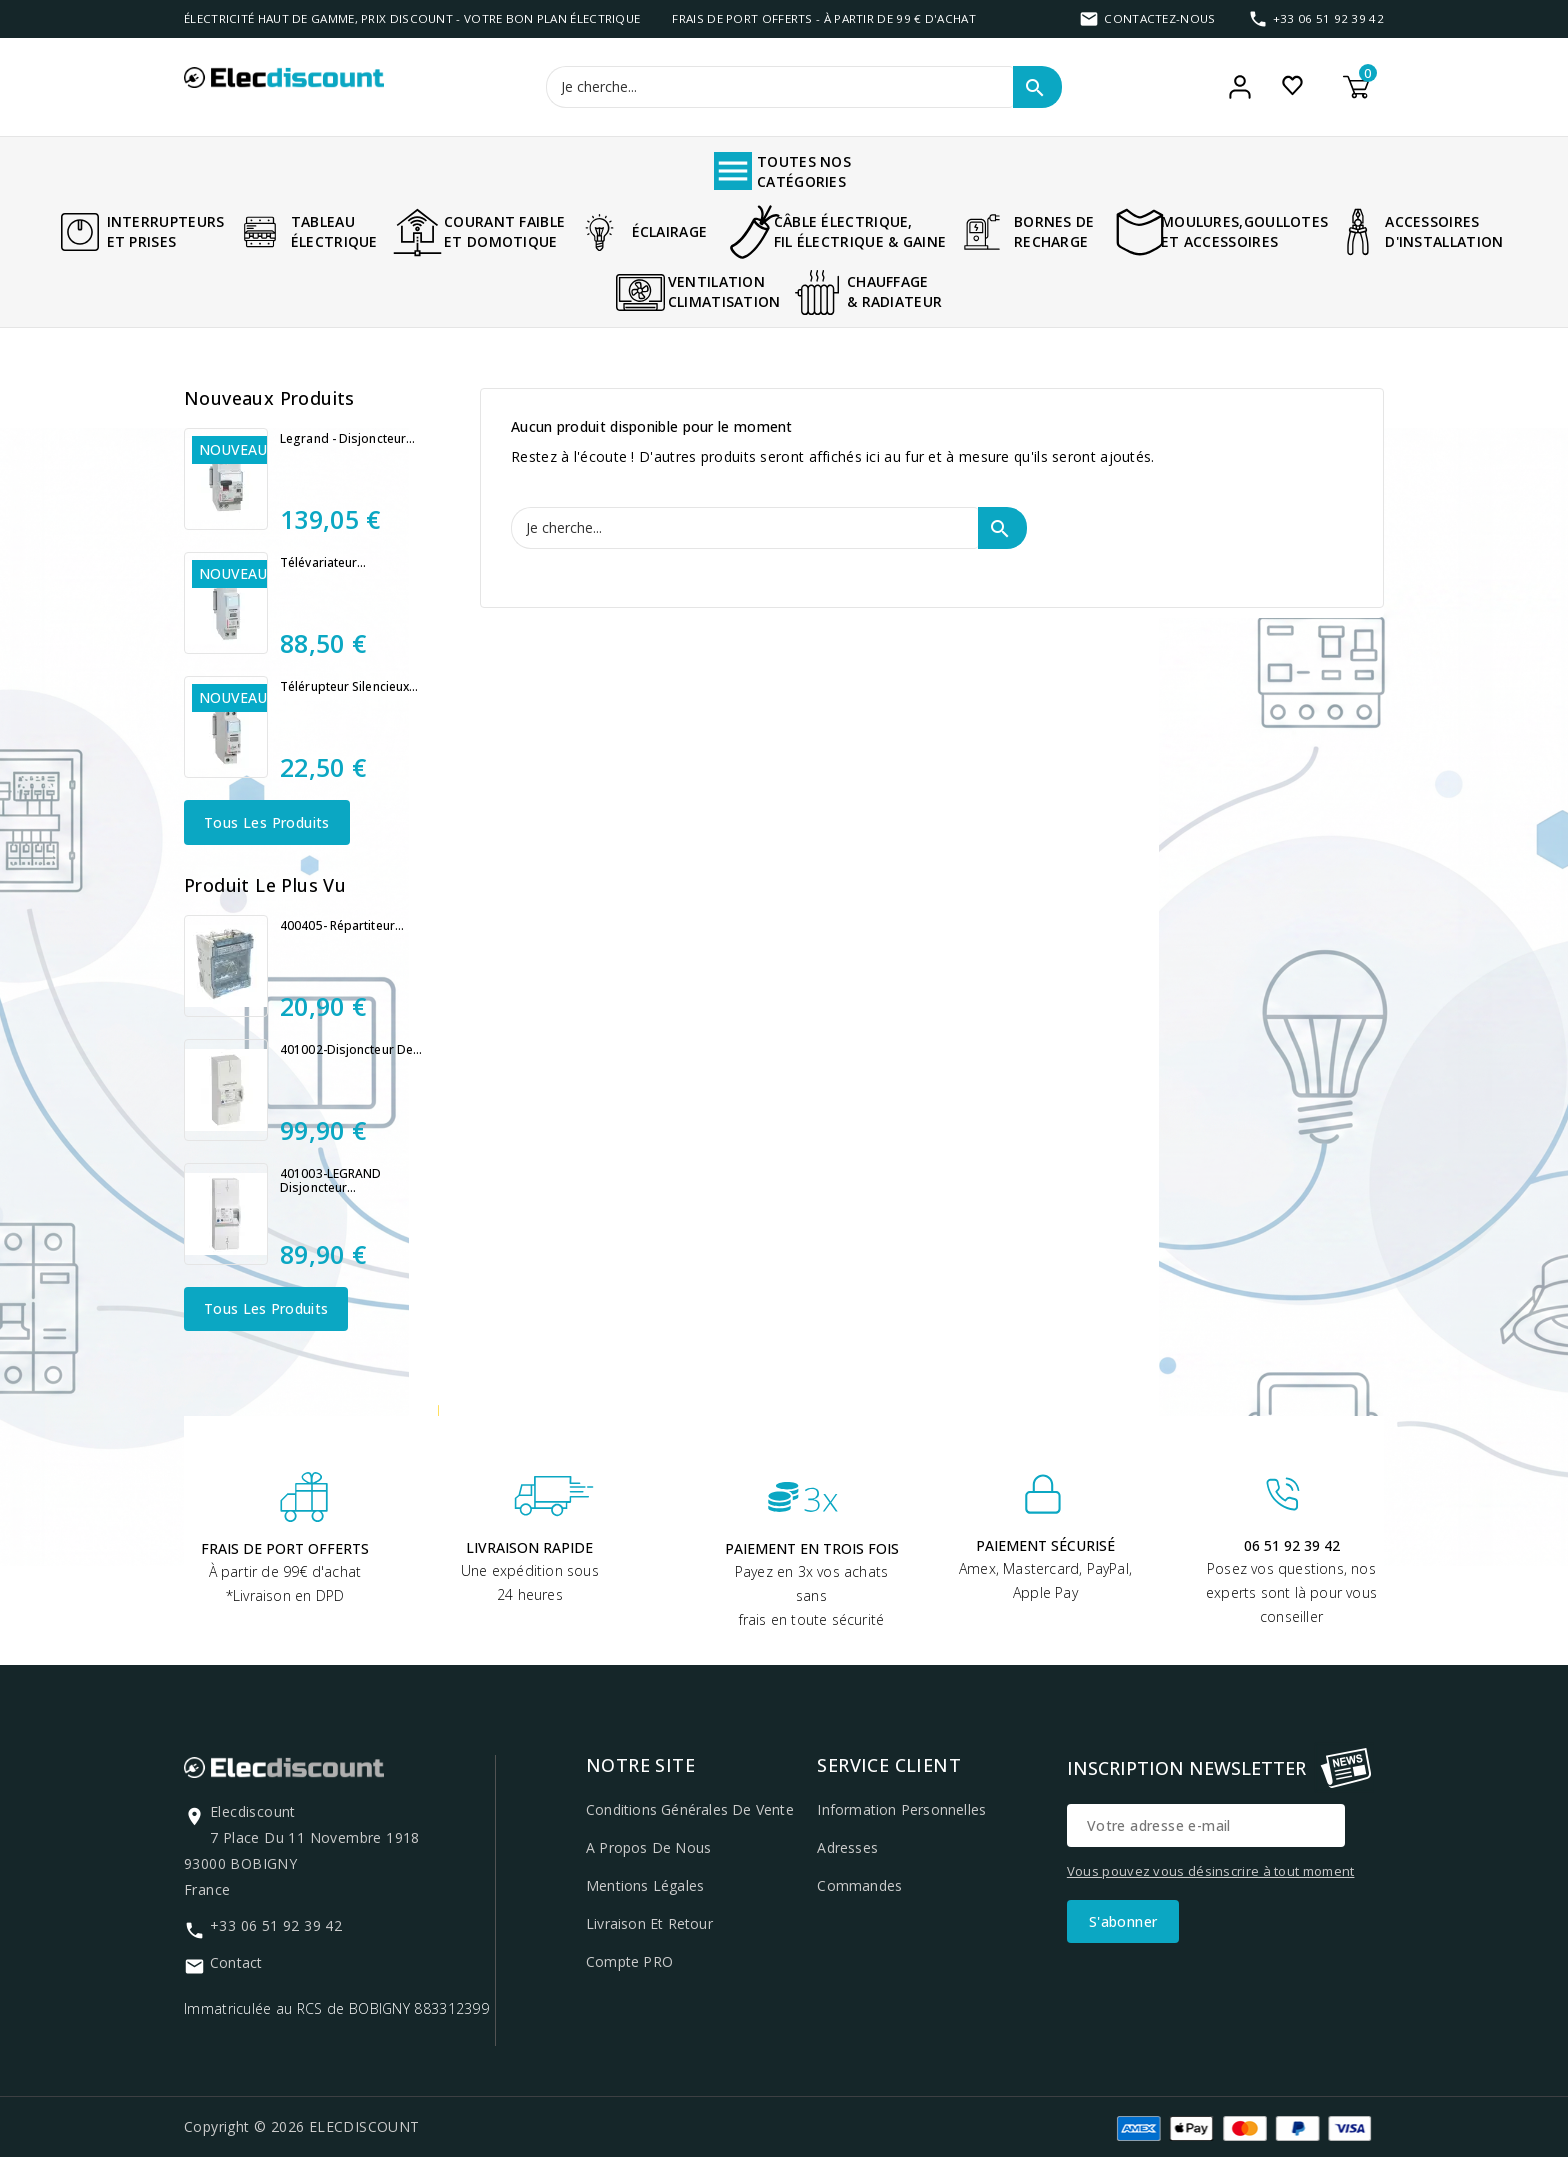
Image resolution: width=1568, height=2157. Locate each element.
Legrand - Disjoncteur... (347, 439)
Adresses (847, 1847)
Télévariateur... (323, 563)
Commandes (859, 1885)
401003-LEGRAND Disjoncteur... (330, 1181)
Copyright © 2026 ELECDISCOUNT (302, 2126)
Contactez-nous (1159, 18)
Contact (236, 1962)
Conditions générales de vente (690, 1809)
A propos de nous (648, 1847)
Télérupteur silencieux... (349, 687)
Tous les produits (267, 822)
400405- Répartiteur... (342, 926)
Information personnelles (901, 1809)
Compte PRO (629, 1961)
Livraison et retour (649, 1923)
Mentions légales (645, 1885)
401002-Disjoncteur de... (351, 1050)
